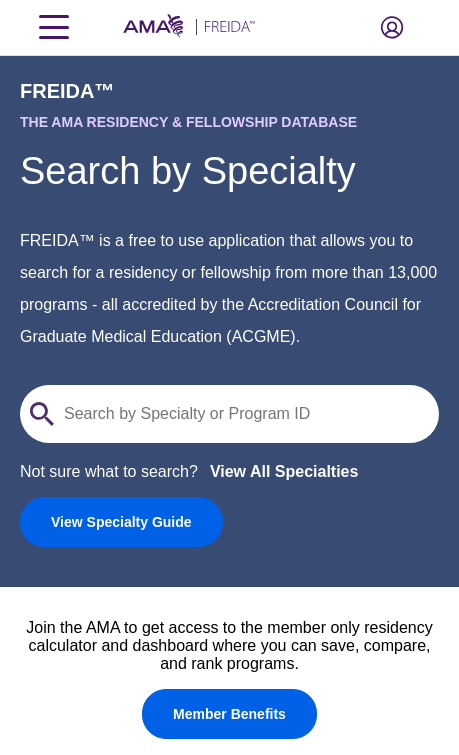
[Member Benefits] (229, 714)
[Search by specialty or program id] (241, 414)
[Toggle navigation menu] (54, 27)
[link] (121, 522)
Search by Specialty (188, 171)
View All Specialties (284, 471)
